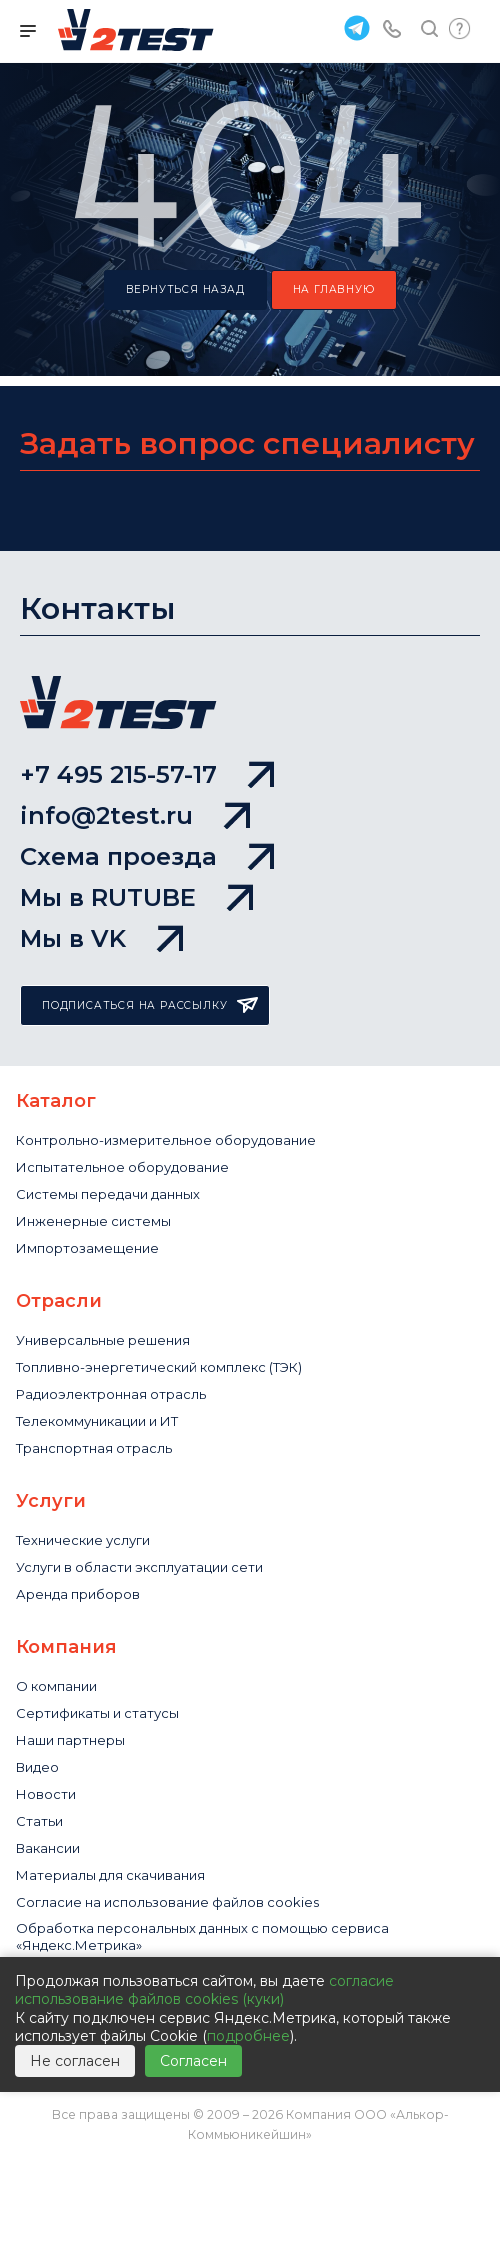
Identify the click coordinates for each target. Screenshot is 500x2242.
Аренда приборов (78, 1594)
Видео (37, 1767)
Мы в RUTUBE (136, 897)
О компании (56, 1686)
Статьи (39, 1821)
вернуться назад (185, 289)
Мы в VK (101, 938)
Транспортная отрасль (94, 1448)
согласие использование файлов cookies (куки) (204, 1990)
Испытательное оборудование (122, 1167)
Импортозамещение (87, 1248)
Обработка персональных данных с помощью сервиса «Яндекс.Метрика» (202, 1936)
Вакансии (48, 1848)
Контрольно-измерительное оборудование (166, 1140)
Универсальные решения (103, 1340)
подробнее (248, 2036)
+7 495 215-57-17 (147, 774)
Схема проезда (147, 856)
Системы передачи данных (108, 1194)
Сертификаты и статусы (97, 1713)
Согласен (193, 2061)
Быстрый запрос (460, 28)
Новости (46, 1794)
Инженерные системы (93, 1221)
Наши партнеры (70, 1740)
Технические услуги (83, 1540)
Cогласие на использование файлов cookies (167, 1902)
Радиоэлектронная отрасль (111, 1394)
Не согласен (75, 2061)
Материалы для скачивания (110, 1875)
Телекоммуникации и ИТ (97, 1421)
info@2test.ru (135, 815)
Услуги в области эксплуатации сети (139, 1567)
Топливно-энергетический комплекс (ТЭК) (159, 1367)
